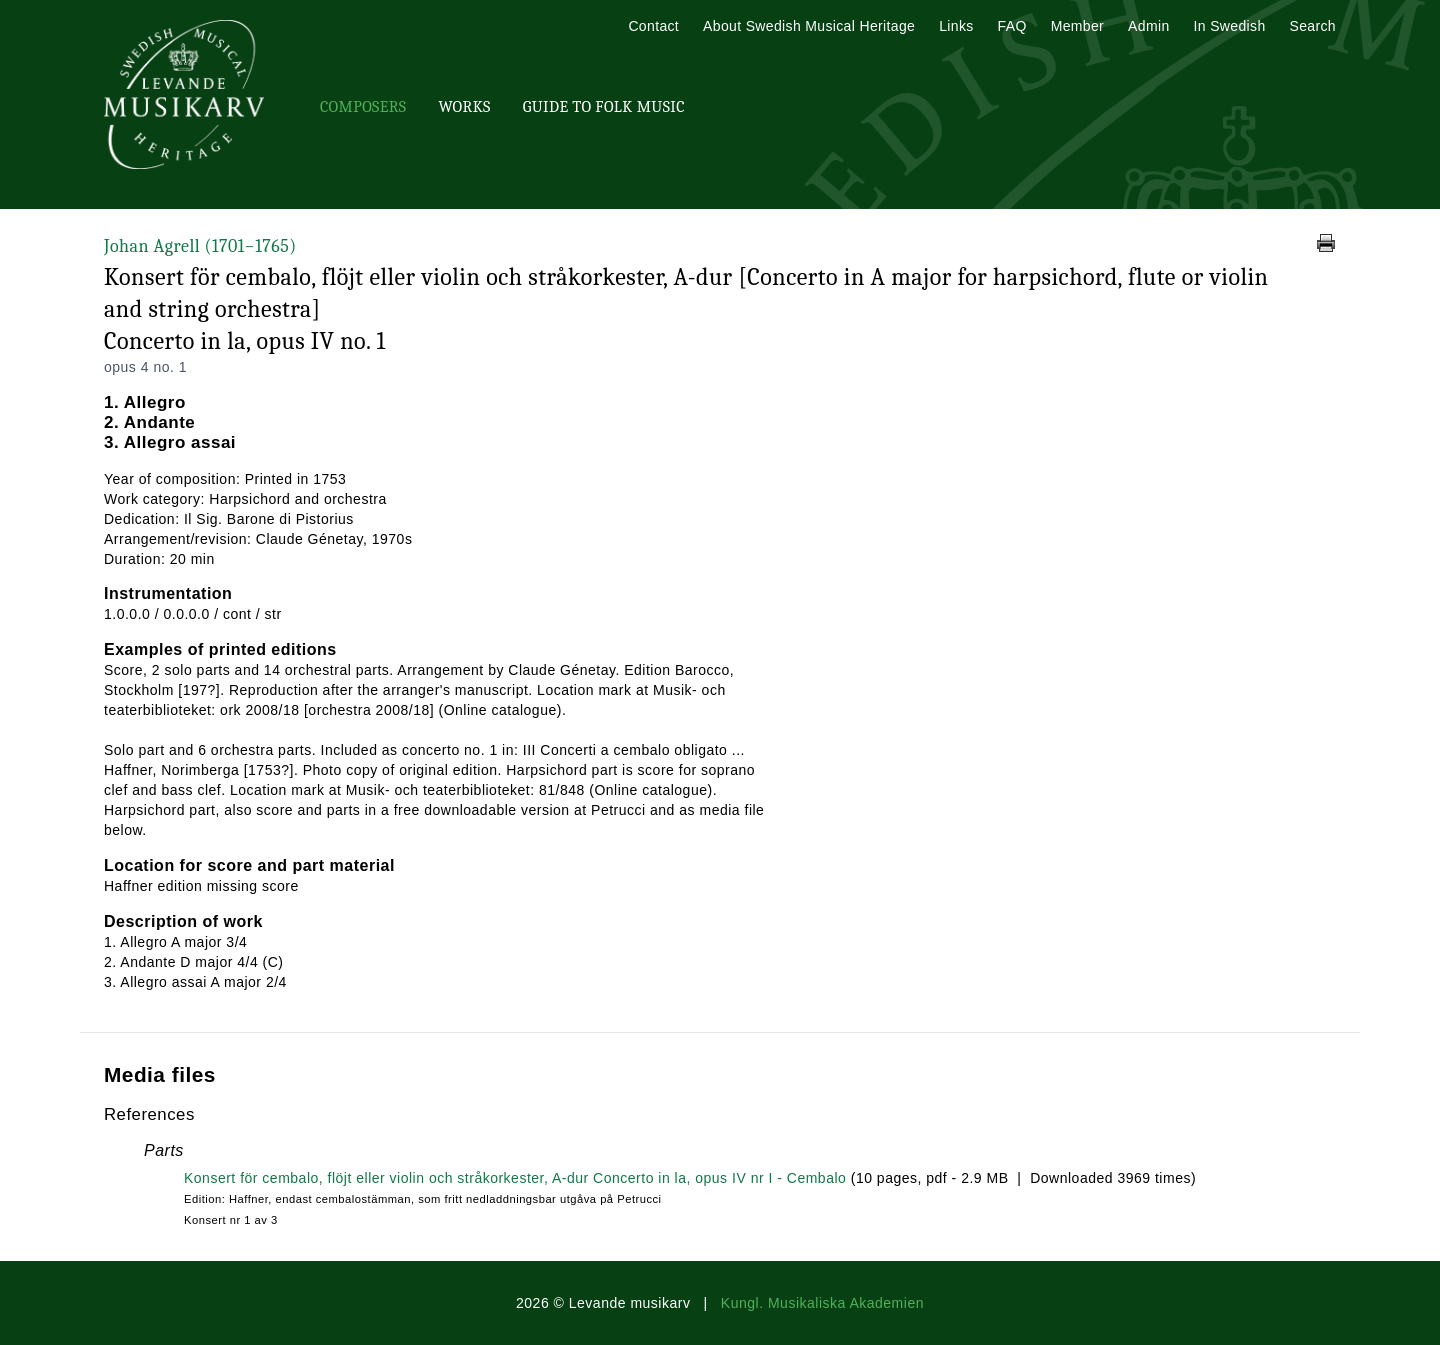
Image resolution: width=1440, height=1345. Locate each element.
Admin (1148, 26)
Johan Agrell (200, 246)
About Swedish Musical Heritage (809, 26)
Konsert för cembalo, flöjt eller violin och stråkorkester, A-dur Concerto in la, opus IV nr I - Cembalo (515, 1178)
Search (1313, 26)
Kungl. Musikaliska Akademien (822, 1303)
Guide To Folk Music (604, 107)
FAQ (1012, 26)
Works (464, 107)
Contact (653, 26)
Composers (363, 107)
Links (956, 26)
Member (1077, 26)
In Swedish (1230, 26)
